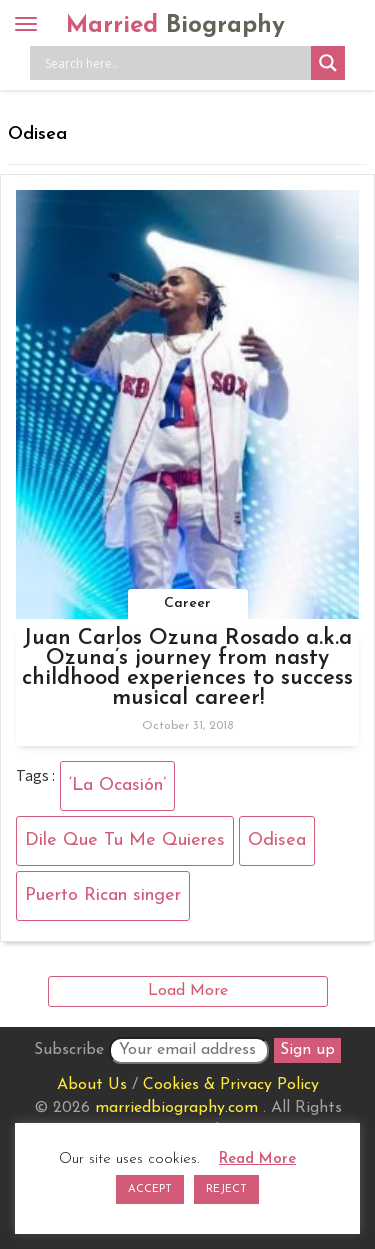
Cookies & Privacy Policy (231, 1085)
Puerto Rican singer (103, 895)
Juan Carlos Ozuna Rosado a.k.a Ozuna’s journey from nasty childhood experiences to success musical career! (187, 668)
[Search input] (175, 63)
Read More (257, 1159)
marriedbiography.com (176, 1108)
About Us (92, 1085)
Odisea (277, 840)
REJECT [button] (226, 1189)
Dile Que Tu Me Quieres (125, 840)
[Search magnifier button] (328, 63)
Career (187, 603)
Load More (188, 991)
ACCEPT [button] (150, 1189)
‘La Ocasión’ (117, 785)
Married (175, 26)
